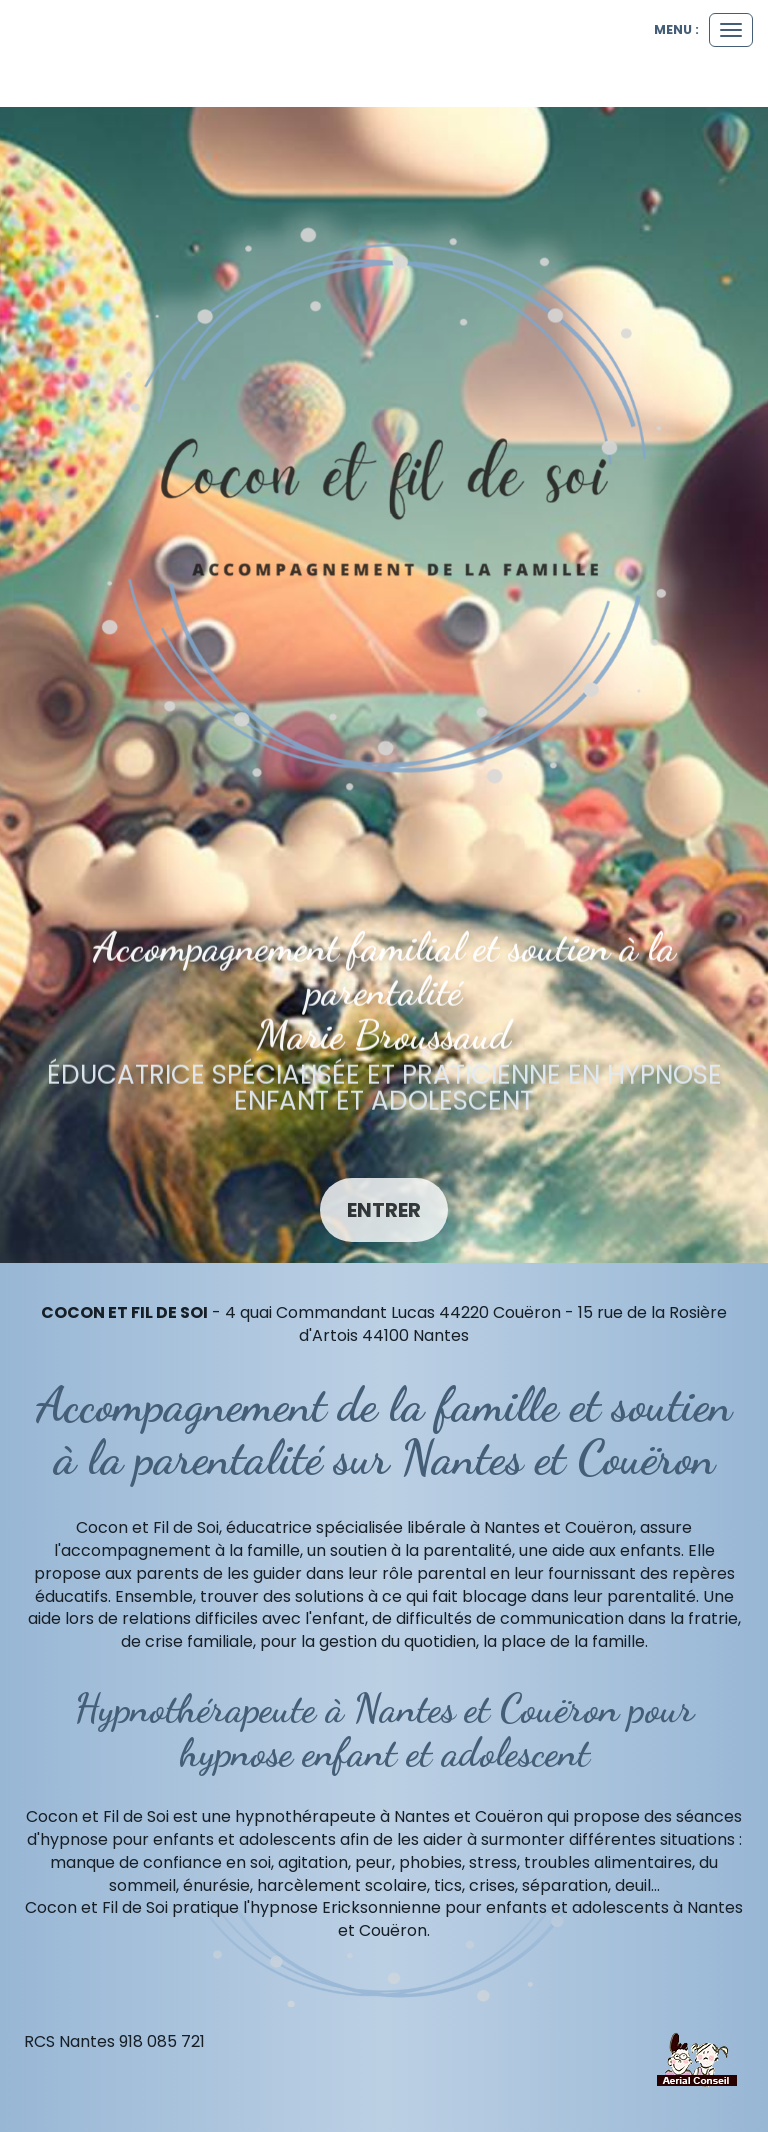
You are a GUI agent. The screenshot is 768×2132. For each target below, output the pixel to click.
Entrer (384, 1210)
